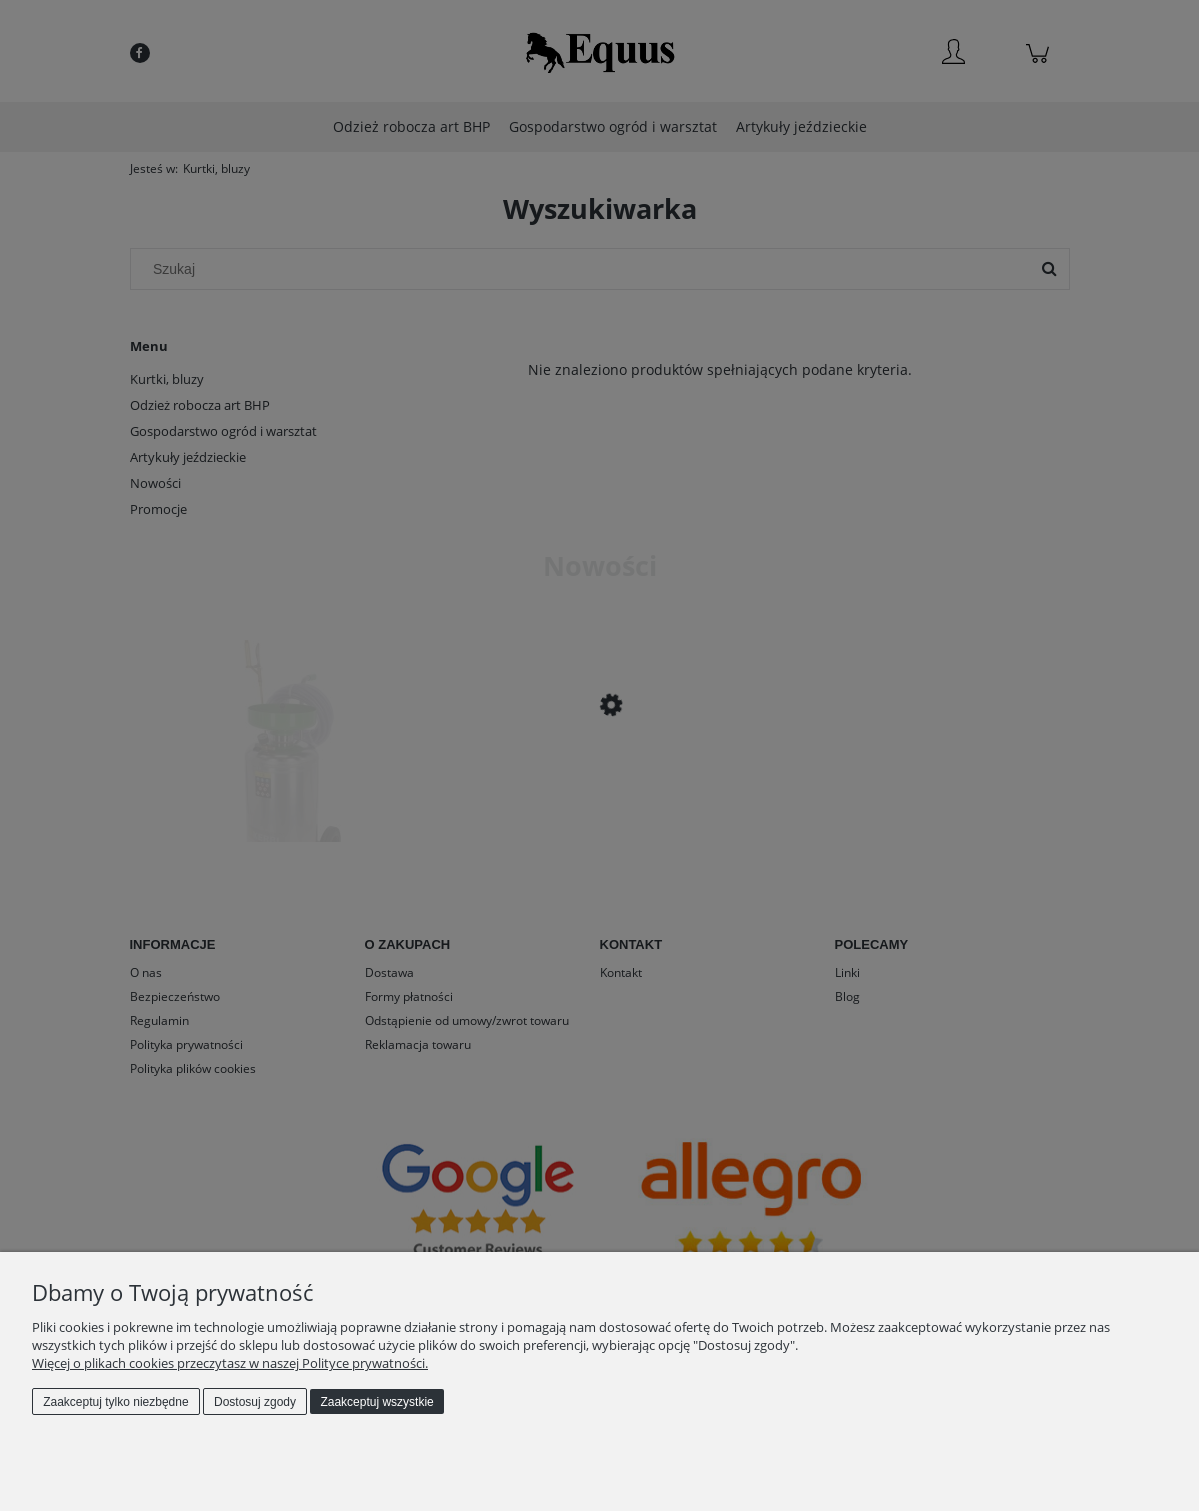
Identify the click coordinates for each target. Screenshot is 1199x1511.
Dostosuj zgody (255, 1402)
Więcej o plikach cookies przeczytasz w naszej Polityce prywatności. (230, 1363)
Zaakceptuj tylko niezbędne (115, 1402)
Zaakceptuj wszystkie (376, 1402)
